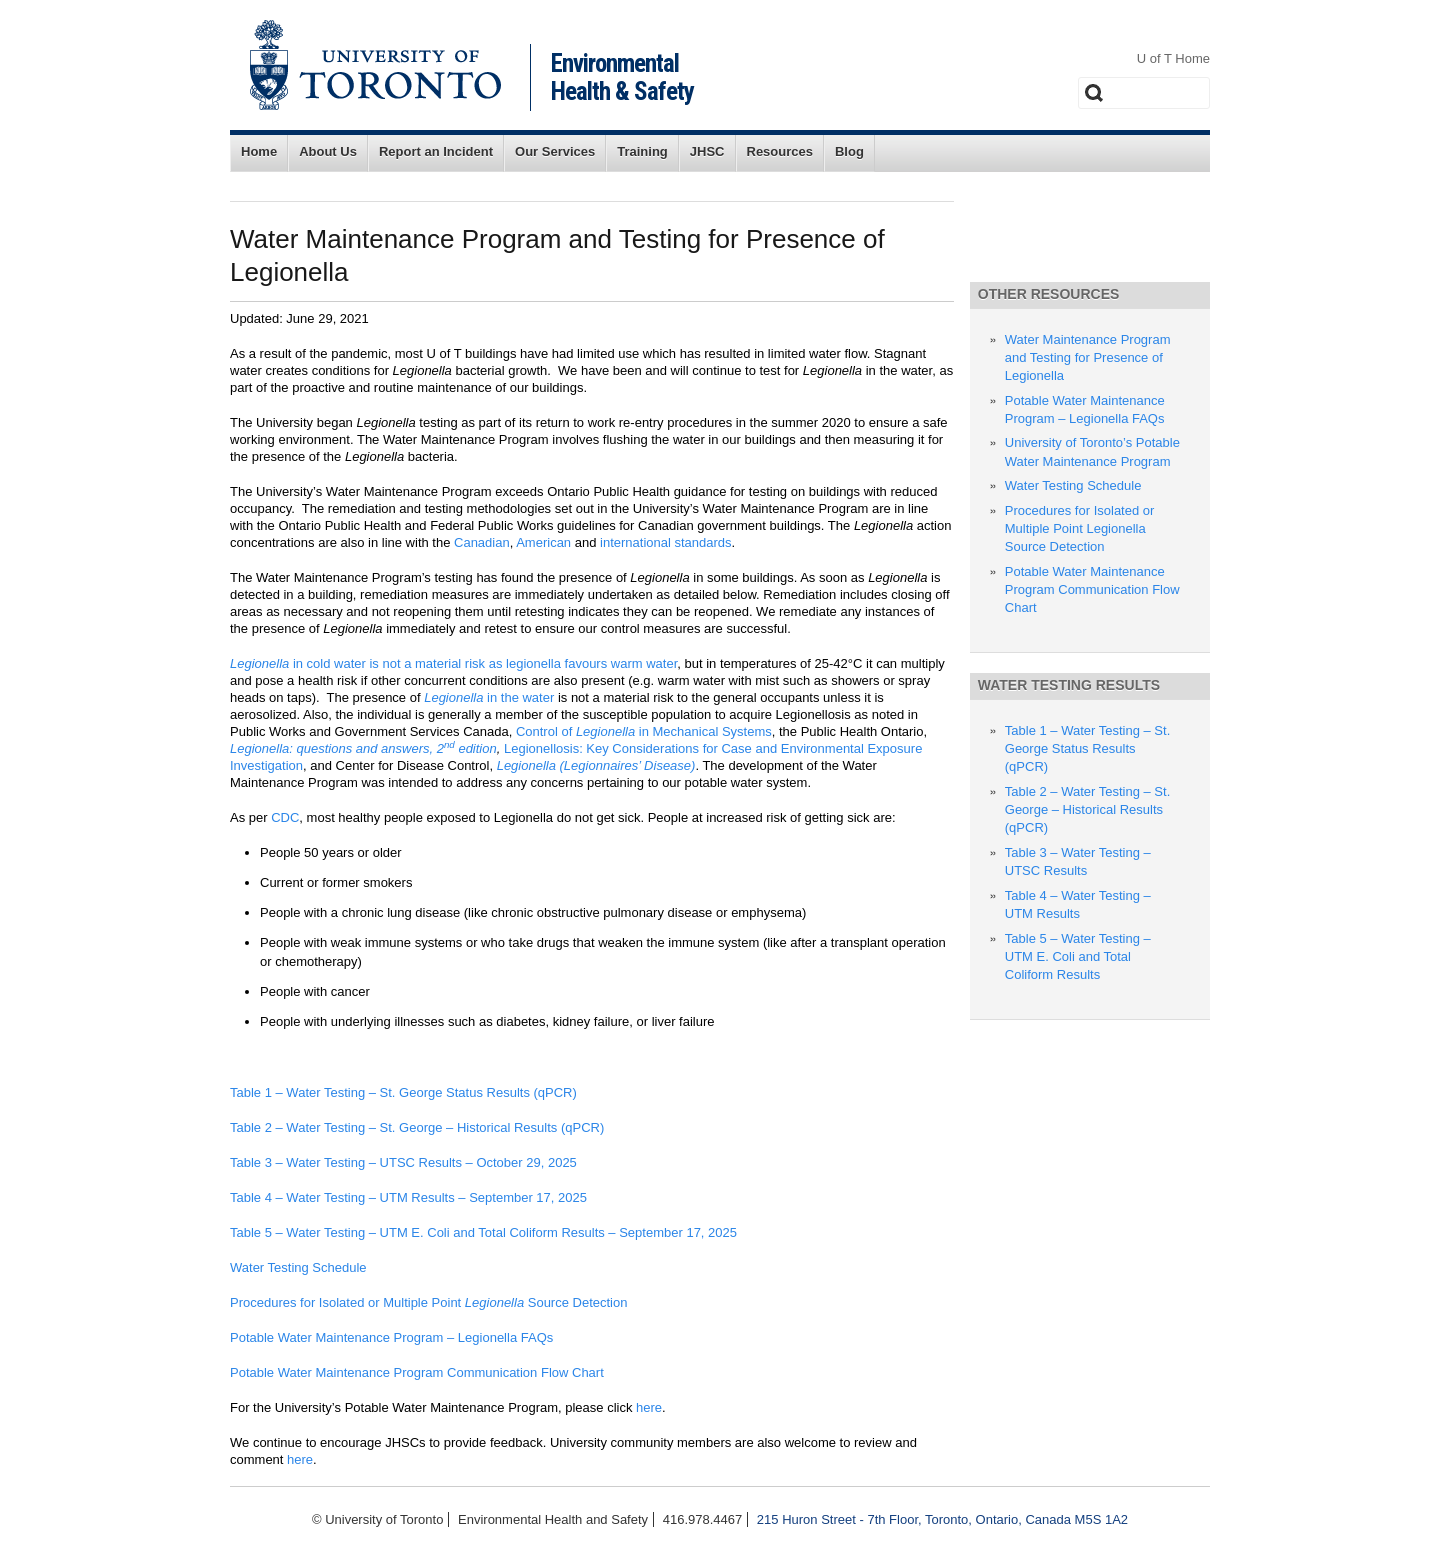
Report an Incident (436, 151)
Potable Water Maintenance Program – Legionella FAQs (393, 1337)
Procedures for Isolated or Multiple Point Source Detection (428, 1302)
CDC (285, 817)
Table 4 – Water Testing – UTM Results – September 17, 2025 (408, 1197)
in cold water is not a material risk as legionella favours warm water (453, 663)
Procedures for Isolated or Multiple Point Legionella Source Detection (1080, 528)
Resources (780, 151)
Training (642, 151)
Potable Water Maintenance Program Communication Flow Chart (417, 1372)
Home (259, 151)
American (543, 542)
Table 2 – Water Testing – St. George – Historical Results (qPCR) (417, 1127)
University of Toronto (375, 65)
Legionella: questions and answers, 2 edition (363, 748)
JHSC (707, 151)
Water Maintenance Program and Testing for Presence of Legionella (1088, 357)
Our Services (555, 151)
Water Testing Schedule (298, 1267)
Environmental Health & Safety (622, 77)
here (649, 1407)
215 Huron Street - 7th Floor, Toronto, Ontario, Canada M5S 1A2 (942, 1519)
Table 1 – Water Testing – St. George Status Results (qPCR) (403, 1092)
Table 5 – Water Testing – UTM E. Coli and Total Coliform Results (1078, 956)
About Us (328, 151)
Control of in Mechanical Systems (644, 731)
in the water (489, 697)
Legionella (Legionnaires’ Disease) (596, 765)
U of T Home (1173, 58)
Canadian (482, 542)
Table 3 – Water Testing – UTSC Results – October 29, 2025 (403, 1162)
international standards (666, 542)
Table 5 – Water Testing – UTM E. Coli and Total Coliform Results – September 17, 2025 (483, 1232)
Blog (849, 151)
